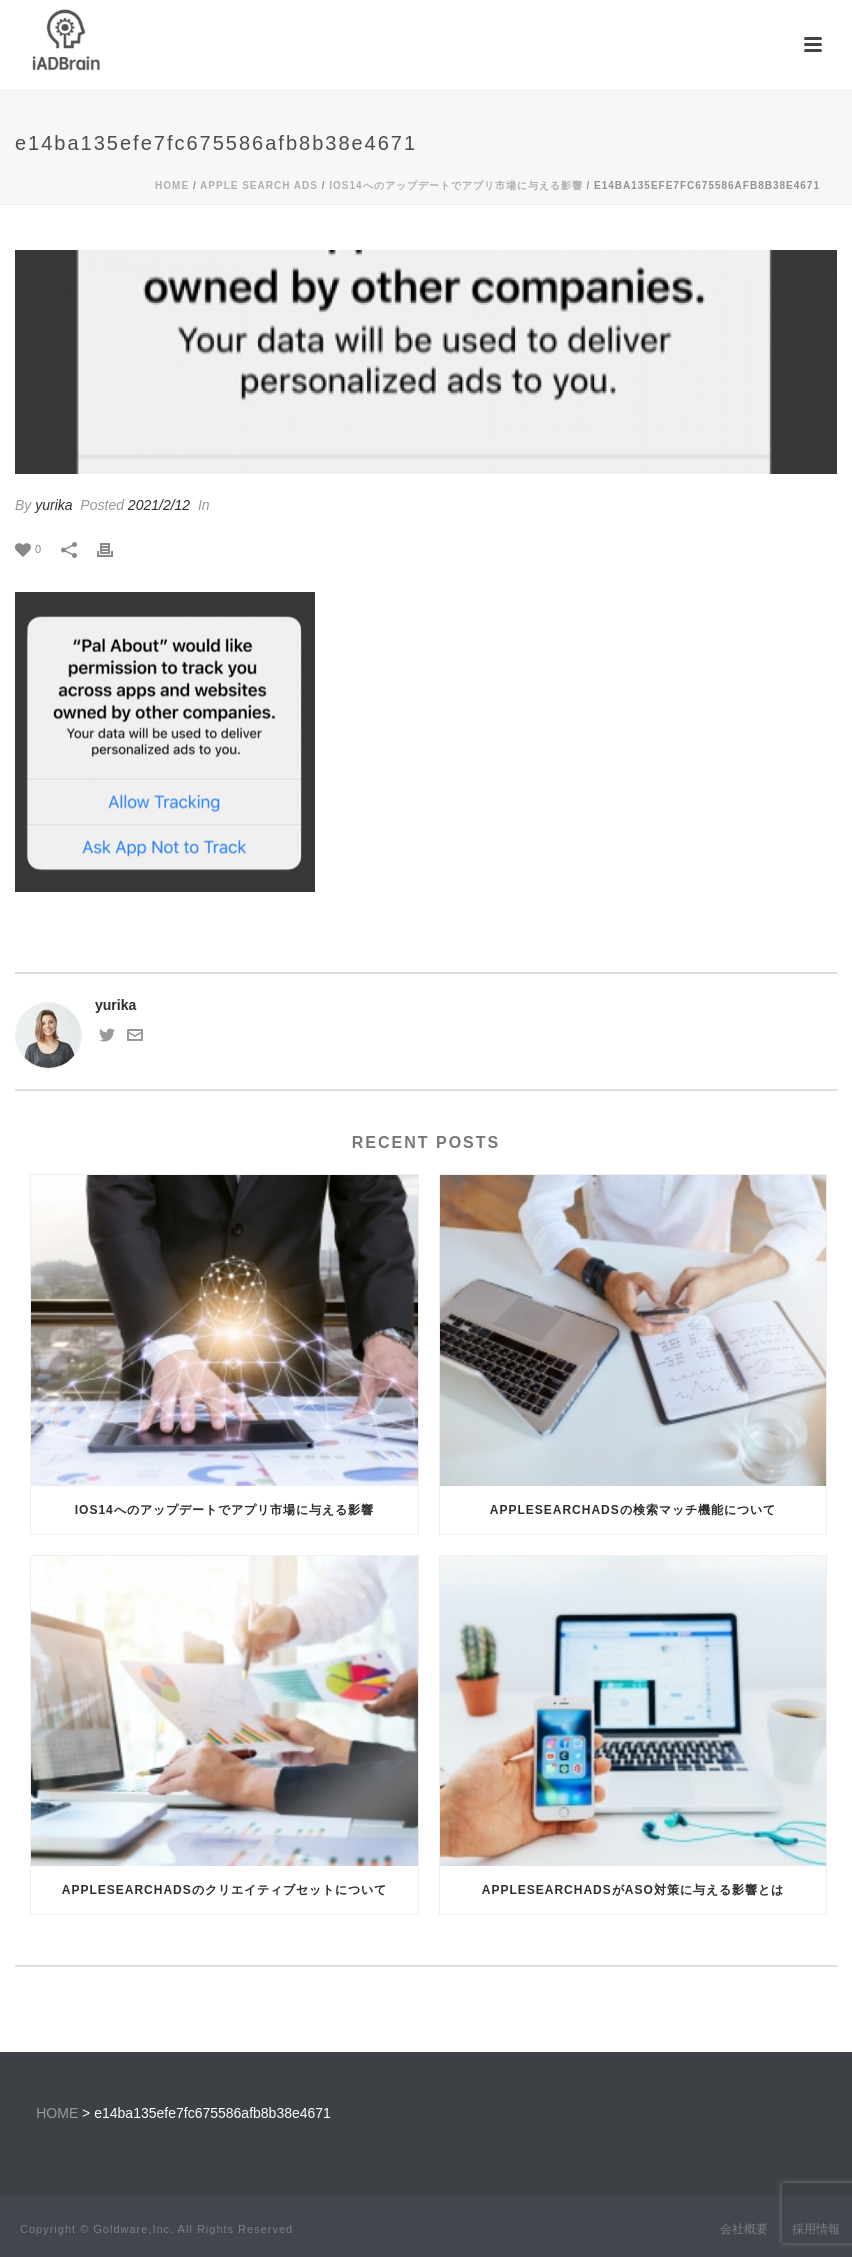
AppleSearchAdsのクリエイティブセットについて (224, 1890)
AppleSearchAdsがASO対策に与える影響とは (633, 1890)
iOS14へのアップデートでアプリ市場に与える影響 (455, 185)
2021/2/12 (159, 505)
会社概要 (744, 2229)
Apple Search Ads (259, 185)
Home (172, 185)
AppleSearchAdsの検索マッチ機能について (633, 1510)
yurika (53, 505)
